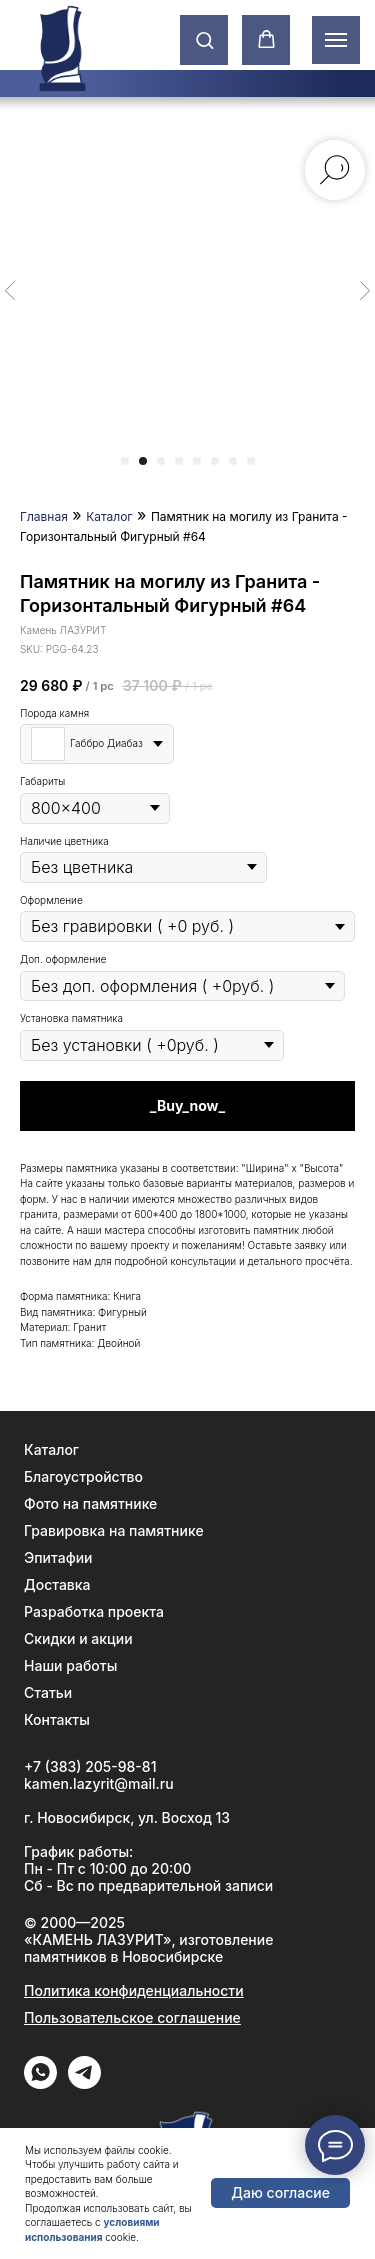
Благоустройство (83, 1476)
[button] (204, 39)
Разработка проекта (94, 1611)
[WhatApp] (40, 2083)
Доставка (57, 1584)
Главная (44, 516)
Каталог (109, 516)
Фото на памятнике (90, 1503)
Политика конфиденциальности (134, 1990)
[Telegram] (84, 2083)
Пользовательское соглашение (132, 2017)
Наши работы (70, 1665)
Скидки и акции (78, 1638)
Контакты (57, 1719)
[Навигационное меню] (336, 40)
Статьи (48, 1692)
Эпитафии (58, 1557)
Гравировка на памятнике (114, 1530)
